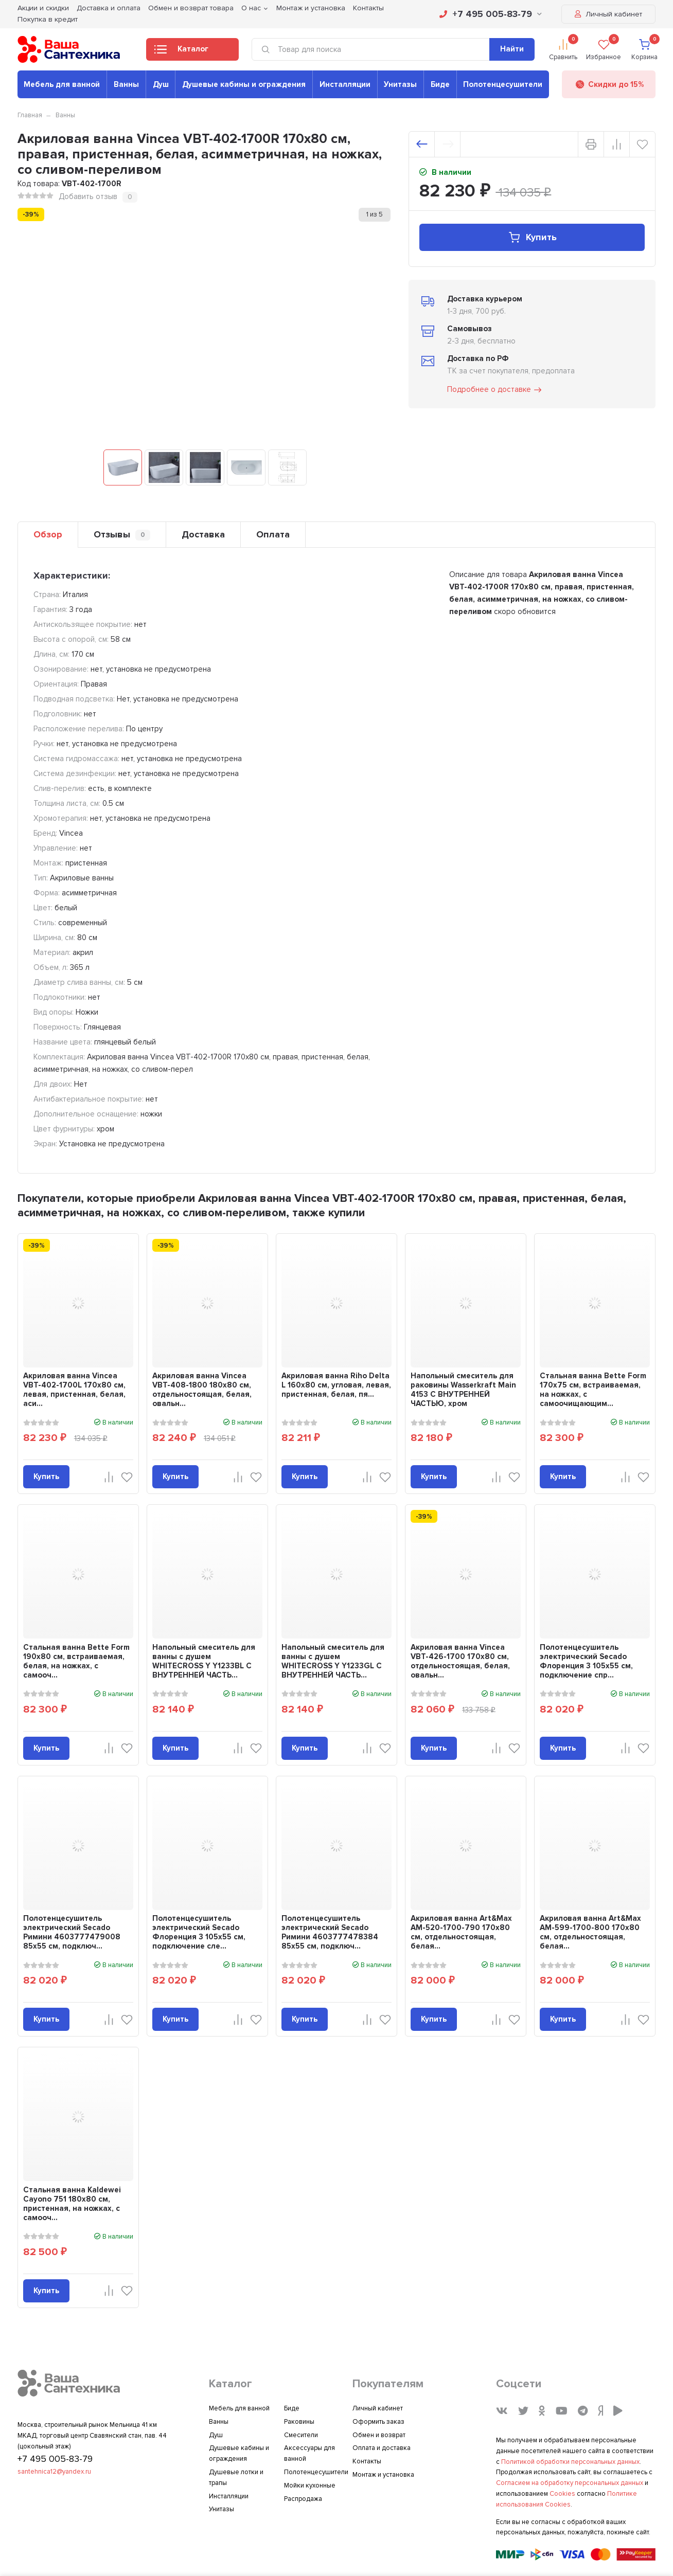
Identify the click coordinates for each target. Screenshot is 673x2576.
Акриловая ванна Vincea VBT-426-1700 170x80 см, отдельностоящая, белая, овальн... (460, 1661)
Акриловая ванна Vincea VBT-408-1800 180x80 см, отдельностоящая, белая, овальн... (202, 1389)
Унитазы (400, 84)
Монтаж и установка (383, 2475)
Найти (512, 48)
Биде (440, 84)
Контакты (366, 2461)
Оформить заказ (378, 2422)
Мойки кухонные (309, 2485)
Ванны (126, 84)
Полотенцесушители (502, 84)
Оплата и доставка (381, 2448)
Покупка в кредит (47, 19)
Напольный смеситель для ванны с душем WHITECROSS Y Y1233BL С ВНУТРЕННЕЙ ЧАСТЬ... (203, 1661)
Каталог (181, 52)
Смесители (301, 2435)
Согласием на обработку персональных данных (569, 2483)
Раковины (299, 2422)
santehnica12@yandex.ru (54, 2471)
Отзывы (122, 535)
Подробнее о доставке (495, 390)
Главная (29, 115)
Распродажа (303, 2499)
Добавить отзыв (88, 196)
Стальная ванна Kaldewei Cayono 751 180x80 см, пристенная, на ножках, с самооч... (72, 2203)
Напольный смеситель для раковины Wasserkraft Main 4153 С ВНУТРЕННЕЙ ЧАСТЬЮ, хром (463, 1389)
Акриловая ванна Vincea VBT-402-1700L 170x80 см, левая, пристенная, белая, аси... (74, 1389)
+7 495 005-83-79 (490, 14)
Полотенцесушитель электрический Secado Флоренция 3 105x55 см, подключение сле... (198, 1932)
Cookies (562, 2494)
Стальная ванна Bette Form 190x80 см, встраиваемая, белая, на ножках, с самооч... (76, 1661)
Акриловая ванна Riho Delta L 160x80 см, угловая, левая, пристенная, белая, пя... (336, 1385)
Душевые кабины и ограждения (244, 84)
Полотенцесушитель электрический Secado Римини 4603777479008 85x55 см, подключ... (71, 1932)
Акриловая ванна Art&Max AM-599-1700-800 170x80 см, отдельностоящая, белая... (590, 1932)
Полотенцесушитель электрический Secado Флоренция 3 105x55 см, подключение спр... (586, 1661)
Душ (161, 84)
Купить (532, 237)
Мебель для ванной (62, 84)
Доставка (203, 534)
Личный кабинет (608, 14)
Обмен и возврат (378, 2435)
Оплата (273, 534)
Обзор (47, 534)
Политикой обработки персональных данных (570, 2462)
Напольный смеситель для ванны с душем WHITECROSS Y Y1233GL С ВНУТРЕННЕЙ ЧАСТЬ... (332, 1661)
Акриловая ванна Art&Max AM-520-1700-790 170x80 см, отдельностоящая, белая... (461, 1932)
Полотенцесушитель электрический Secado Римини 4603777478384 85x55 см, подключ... (329, 1932)
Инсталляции (345, 84)
